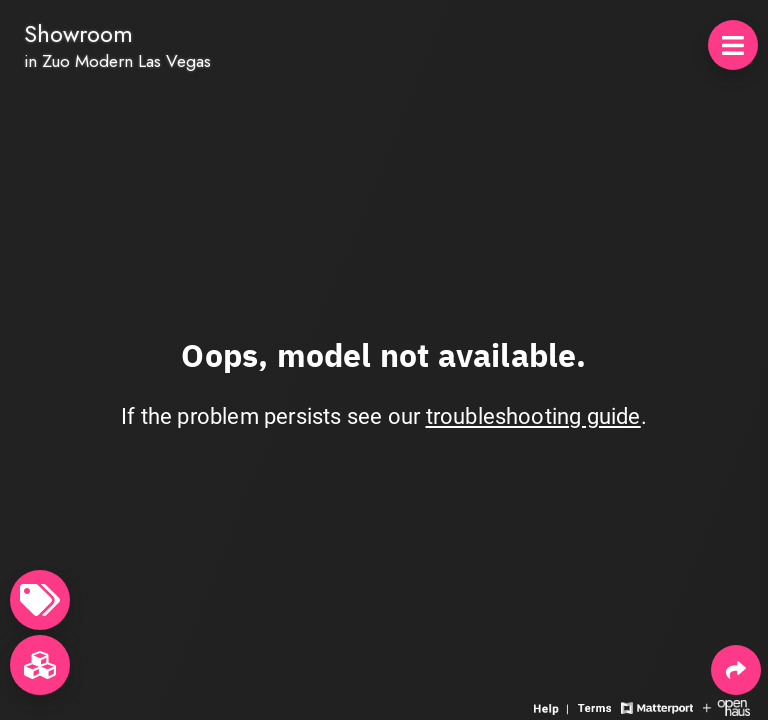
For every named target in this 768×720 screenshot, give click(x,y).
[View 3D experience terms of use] (597, 706)
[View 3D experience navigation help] (553, 706)
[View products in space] (733, 45)
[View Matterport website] (656, 706)
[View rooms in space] (40, 665)
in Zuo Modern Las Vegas (117, 61)
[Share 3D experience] (736, 670)
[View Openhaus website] (726, 706)
